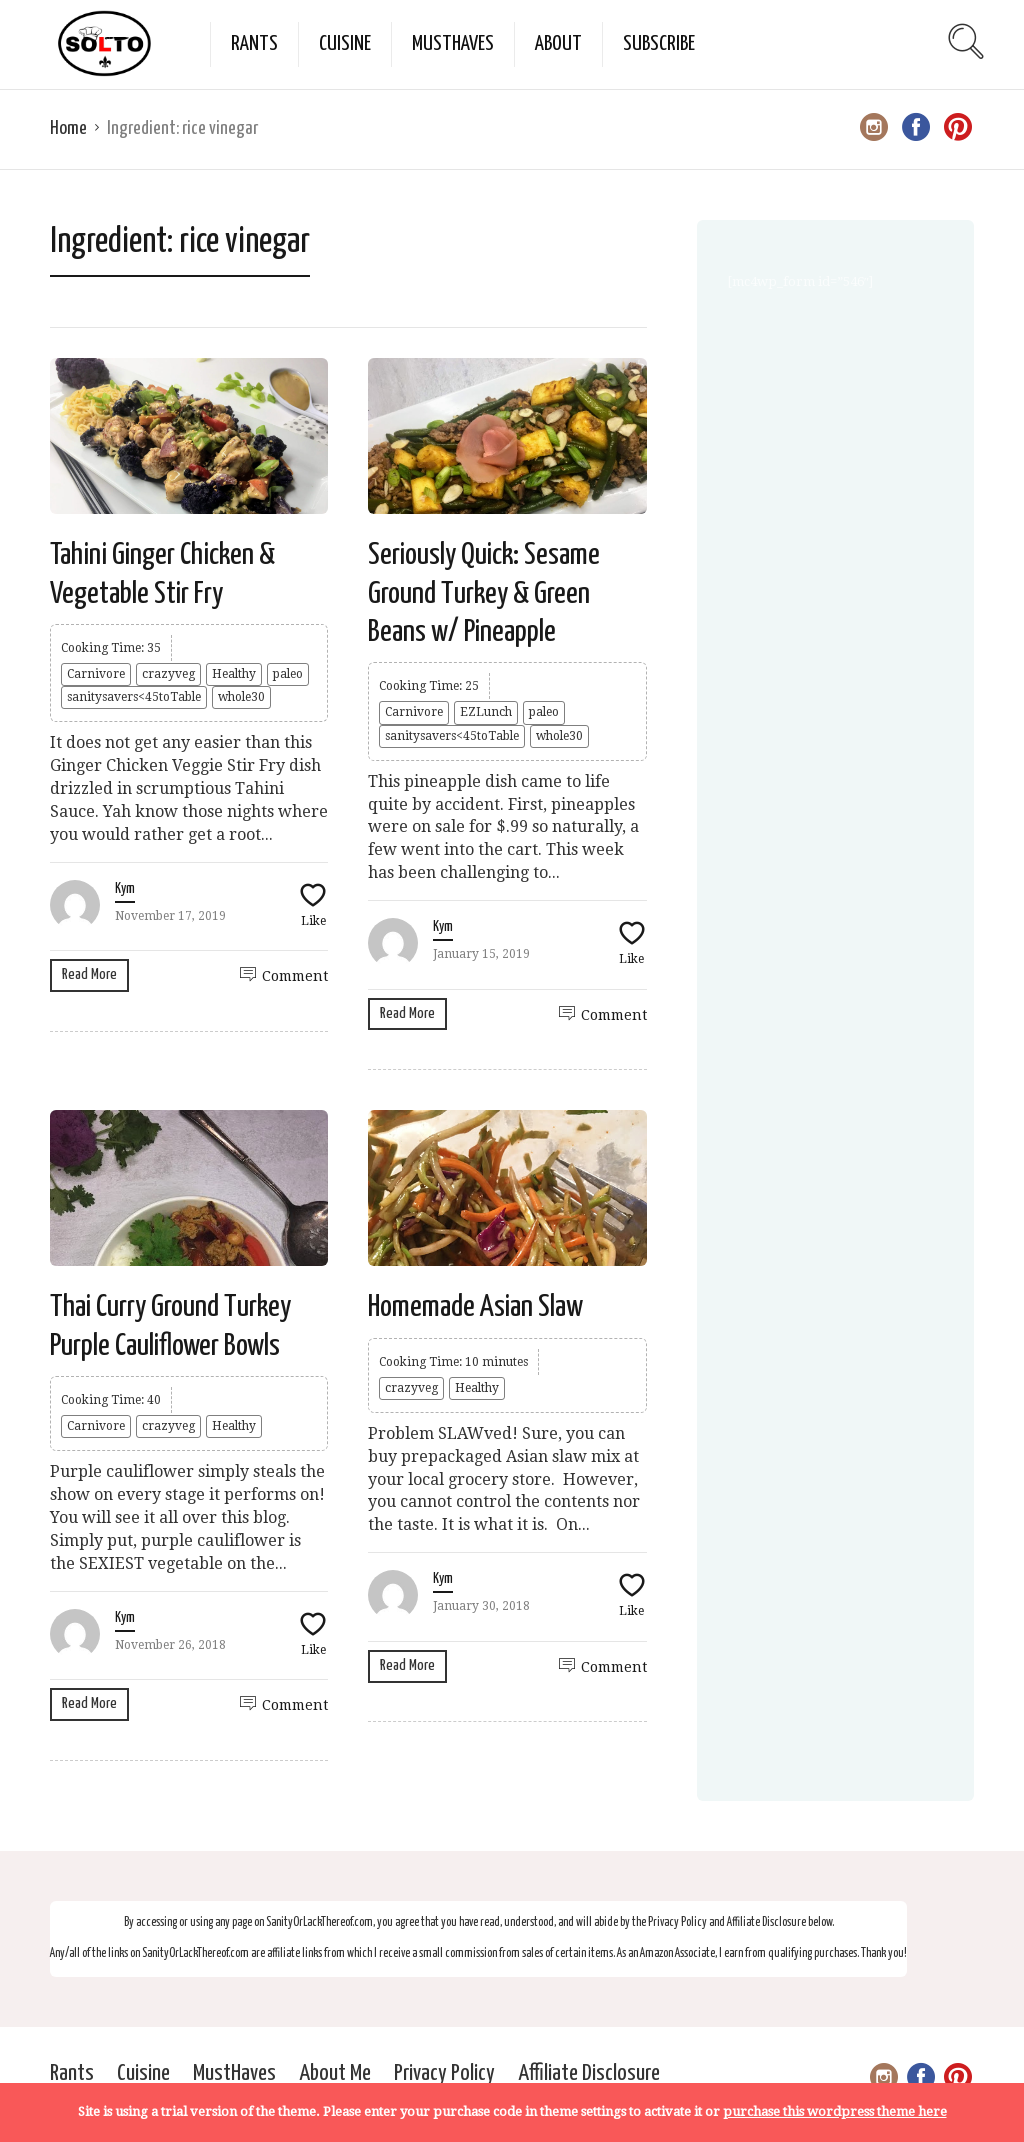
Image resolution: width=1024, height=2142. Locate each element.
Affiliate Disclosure (589, 2073)
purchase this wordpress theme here (835, 2111)
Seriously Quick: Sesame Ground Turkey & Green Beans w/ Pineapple (484, 593)
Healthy (234, 674)
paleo (288, 674)
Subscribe (659, 44)
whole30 (241, 697)
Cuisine (345, 44)
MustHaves (453, 44)
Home (68, 128)
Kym (125, 889)
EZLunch (486, 712)
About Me (335, 2073)
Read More (89, 974)
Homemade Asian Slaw (475, 1307)
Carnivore (96, 674)
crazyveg (168, 674)
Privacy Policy (444, 2073)
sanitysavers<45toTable (134, 697)
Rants (254, 44)
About (558, 44)
